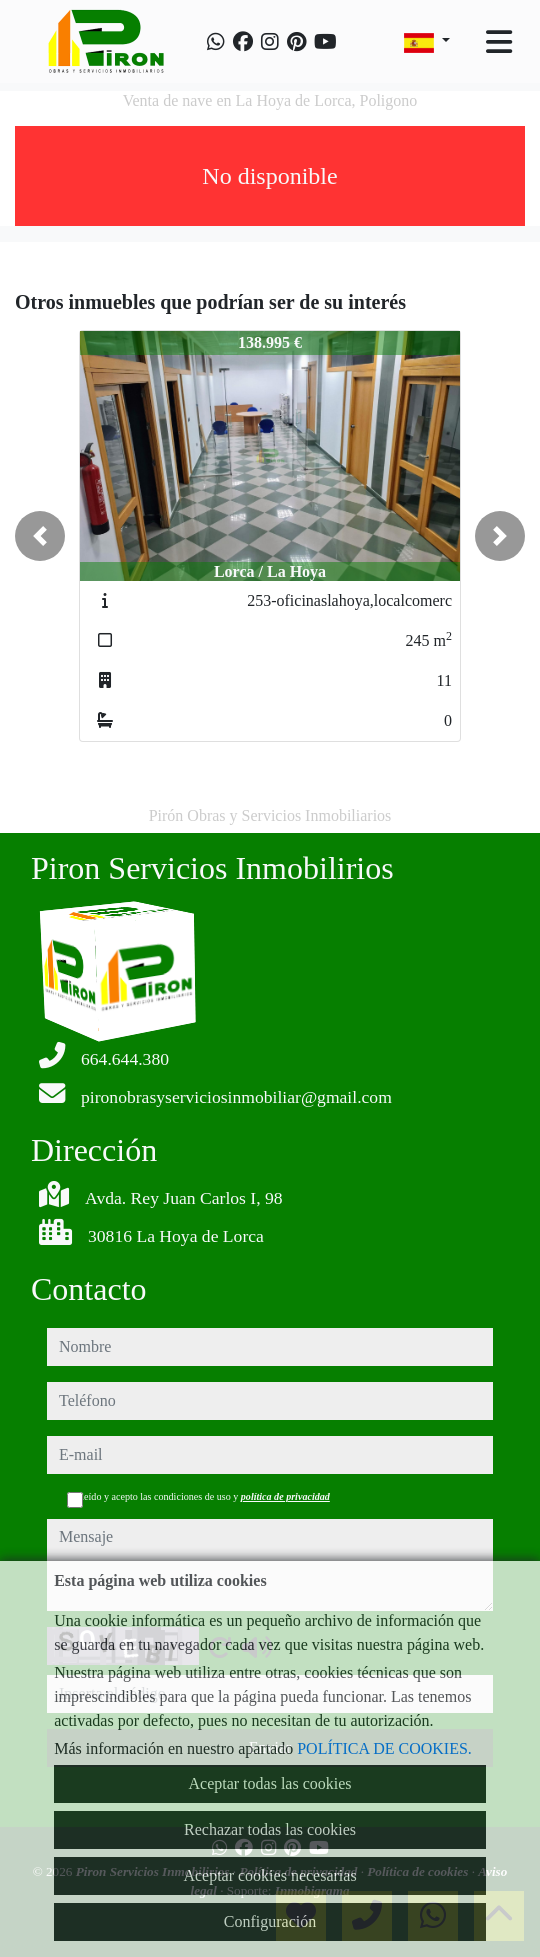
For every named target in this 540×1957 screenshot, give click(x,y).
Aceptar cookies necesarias (269, 1875)
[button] (40, 536)
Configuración (270, 1921)
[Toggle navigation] (499, 42)
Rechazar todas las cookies (270, 1829)
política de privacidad (285, 1496)
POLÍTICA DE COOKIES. (384, 1748)
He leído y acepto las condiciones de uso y (198, 1496)
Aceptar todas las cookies (269, 1783)
